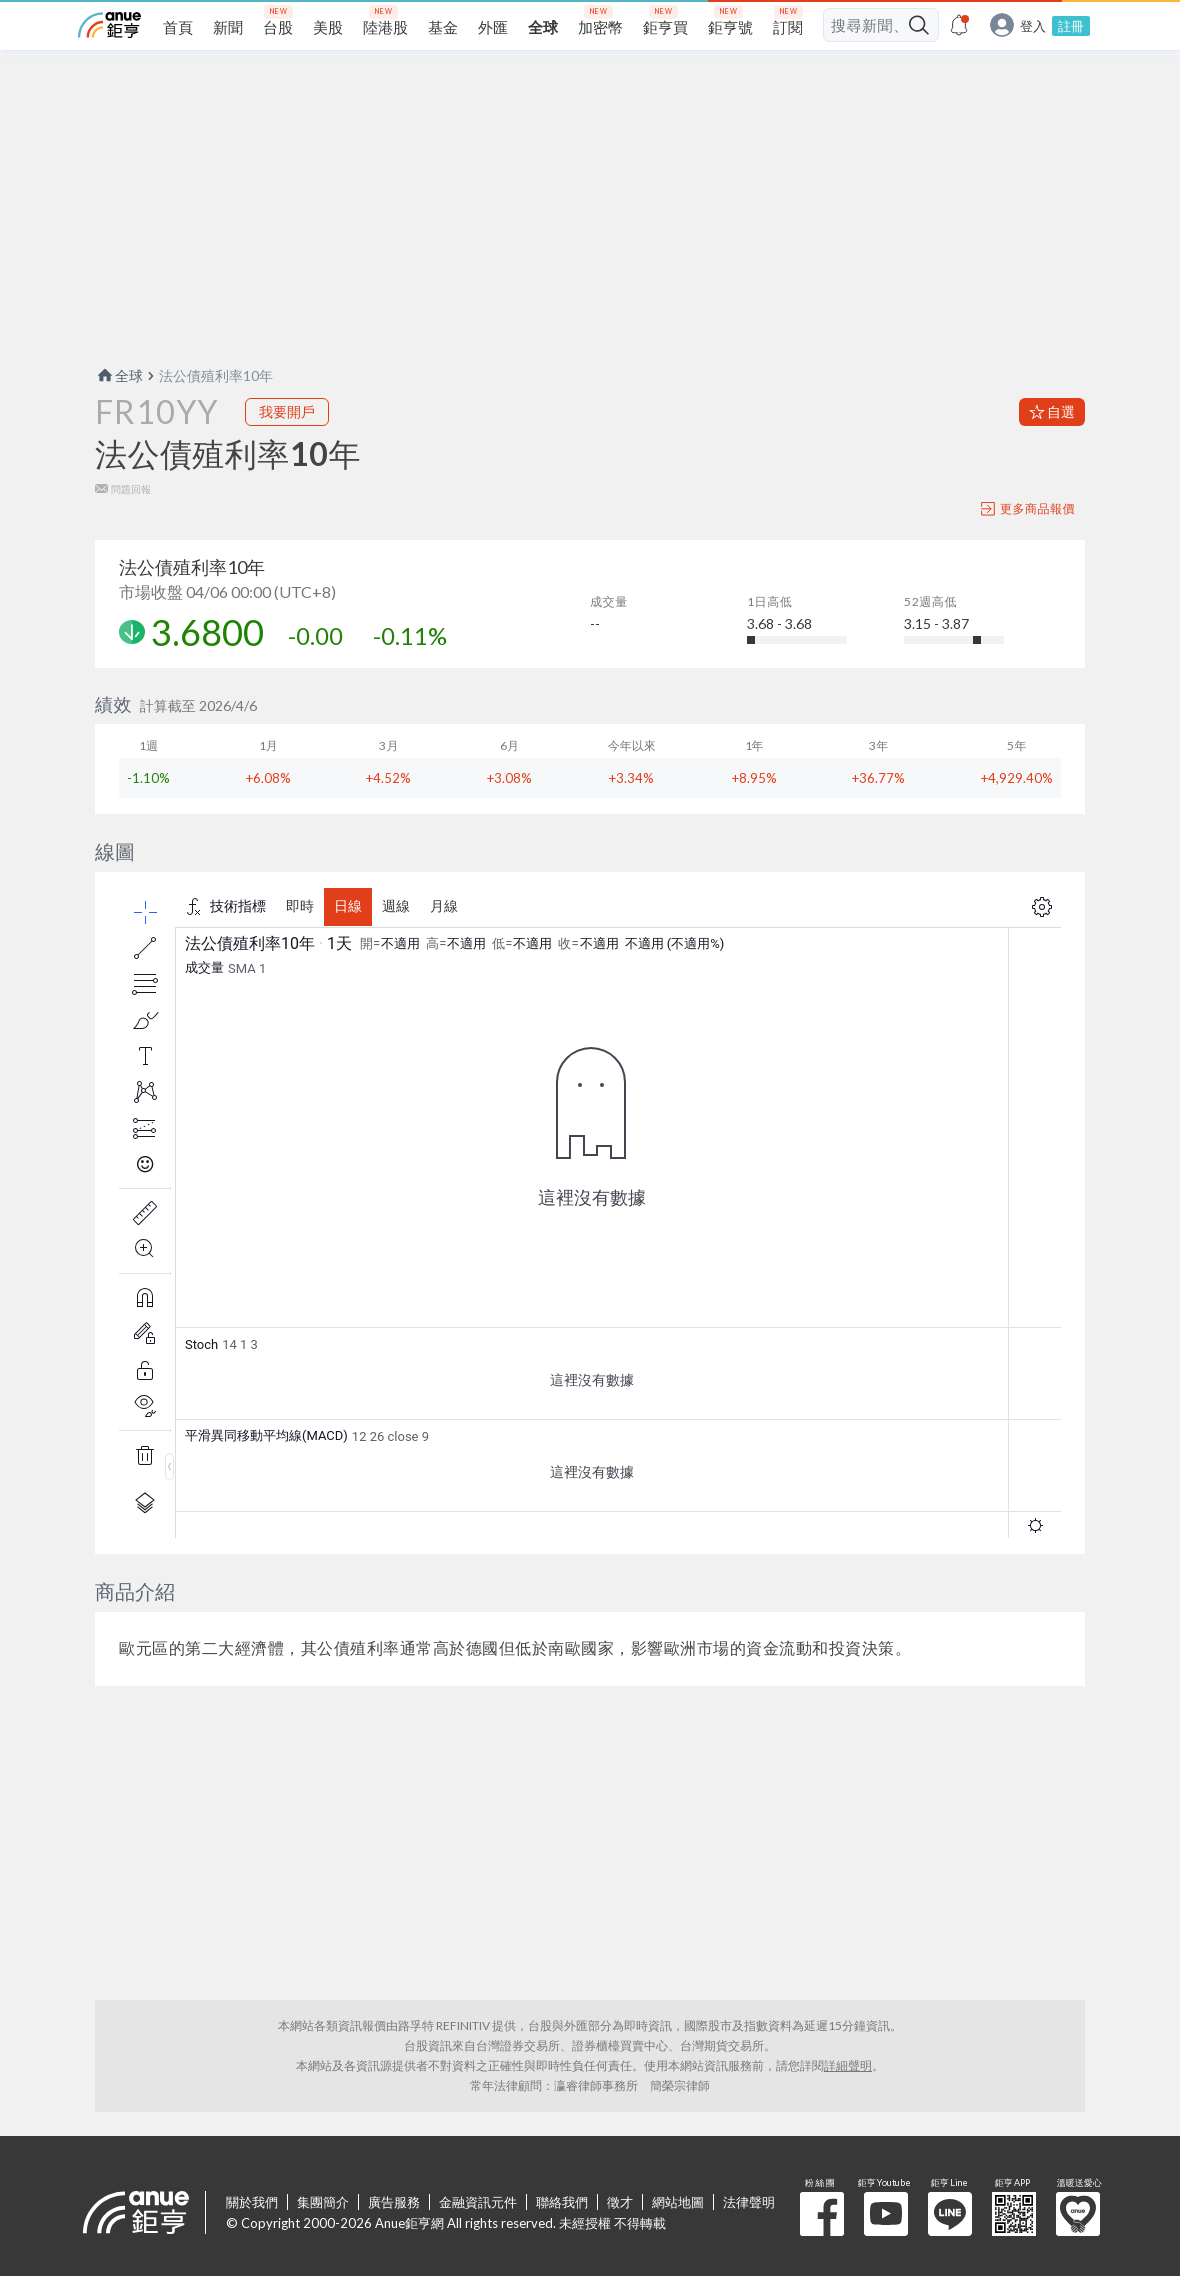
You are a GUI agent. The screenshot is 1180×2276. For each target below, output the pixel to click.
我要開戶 (287, 411)
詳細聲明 (848, 2065)
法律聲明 (749, 2202)
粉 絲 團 (822, 2214)
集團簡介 (323, 2202)
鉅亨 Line (950, 2214)
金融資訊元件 (478, 2202)
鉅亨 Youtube (886, 2214)
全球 (119, 375)
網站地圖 (678, 2202)
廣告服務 (394, 2202)
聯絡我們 (562, 2202)
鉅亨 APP (1014, 2214)
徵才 (620, 2202)
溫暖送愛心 (1078, 2214)
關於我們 (252, 2202)
